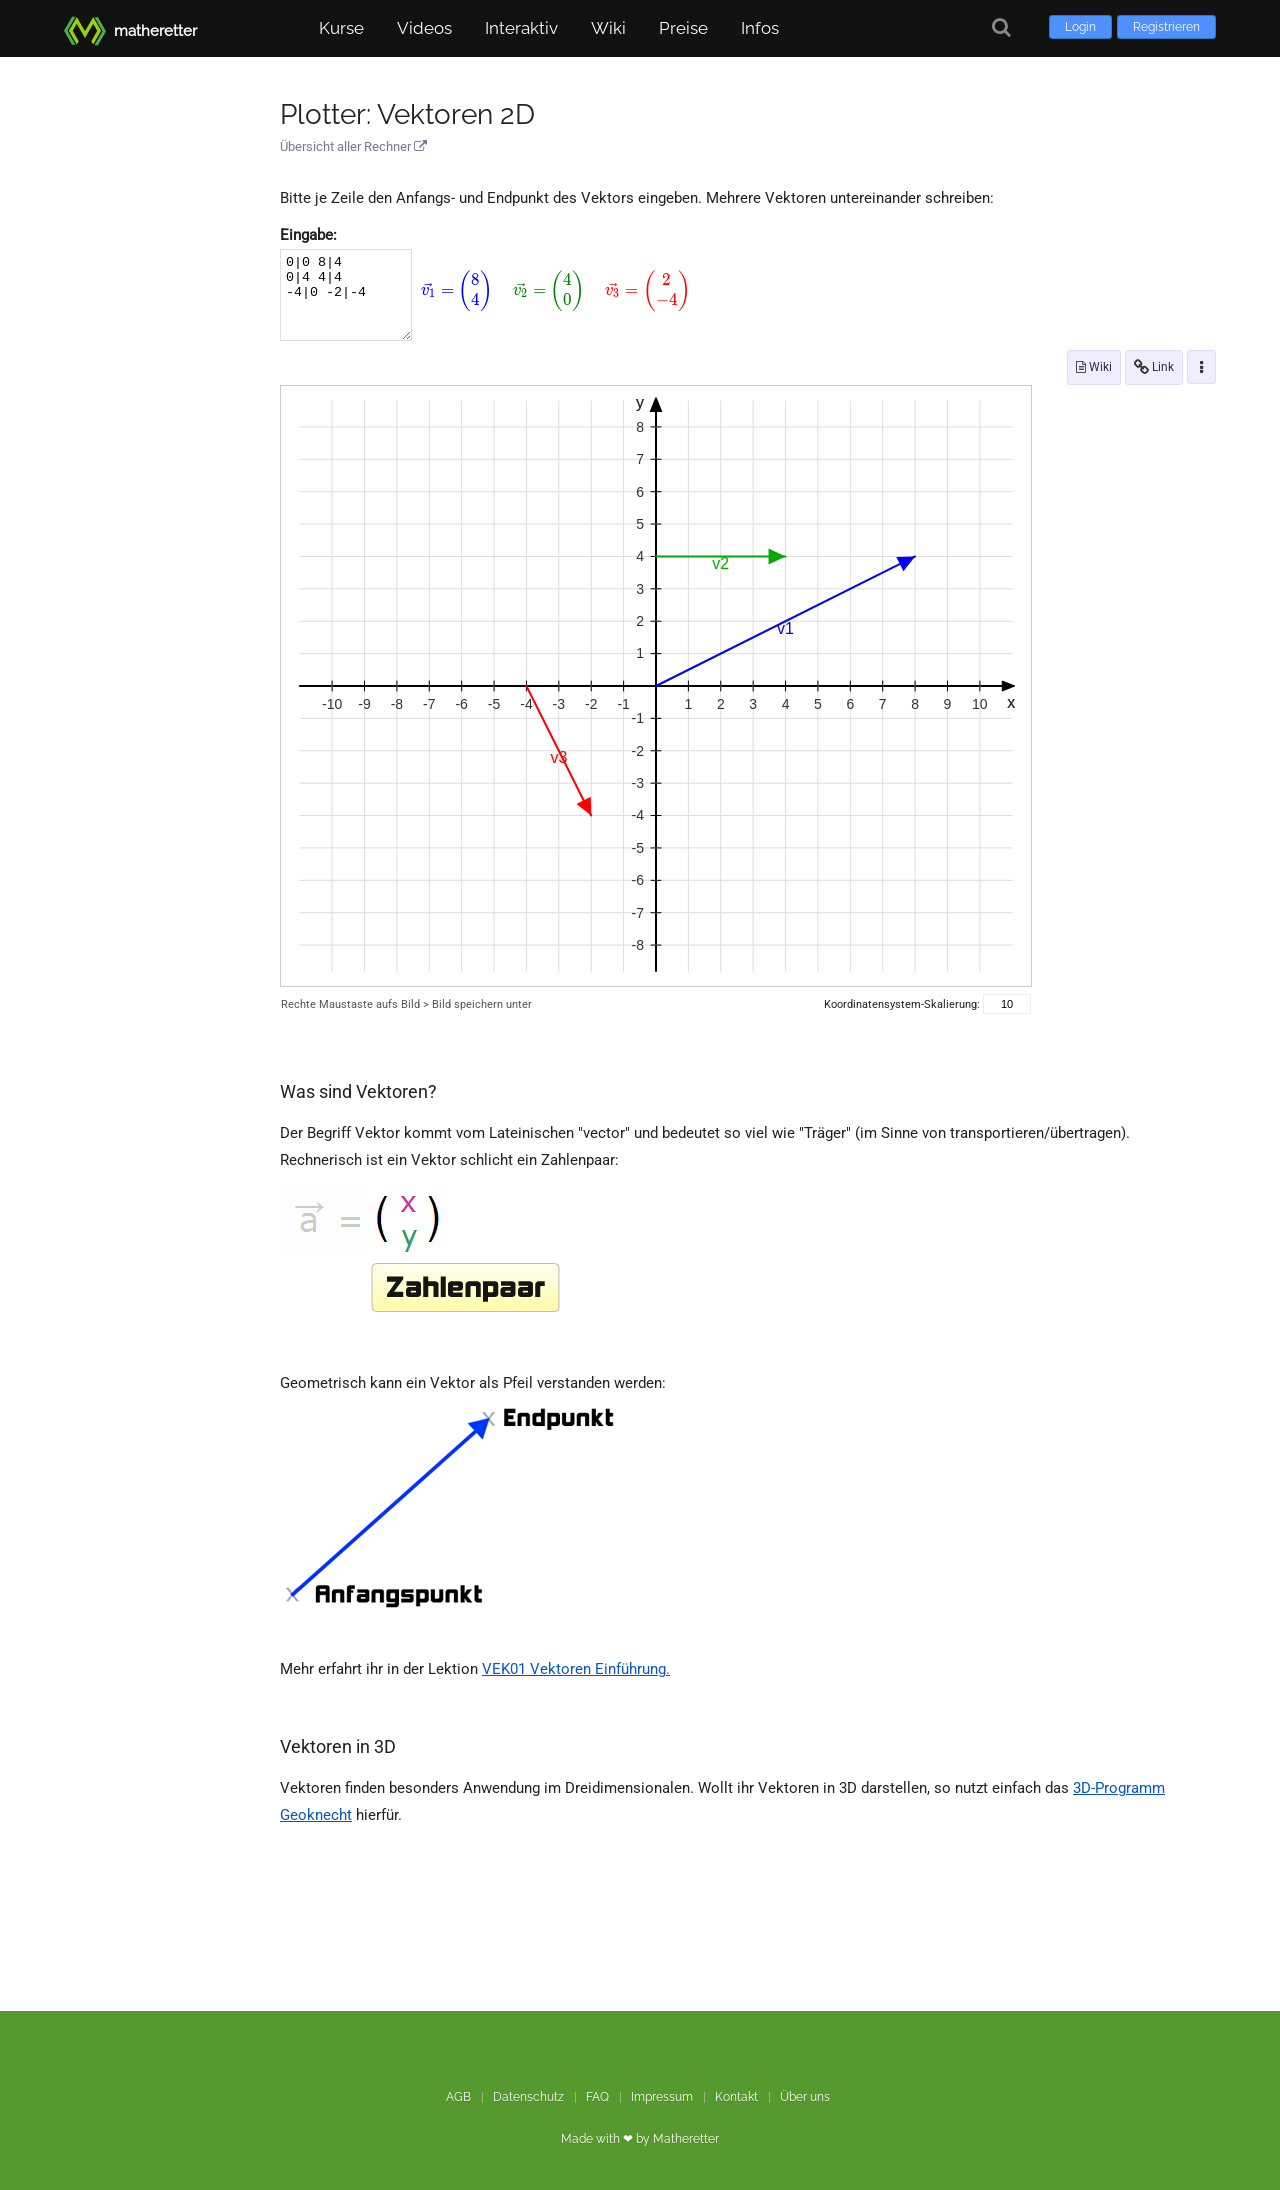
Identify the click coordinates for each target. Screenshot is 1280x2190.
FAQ (597, 2097)
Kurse (341, 28)
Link (1154, 367)
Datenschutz (528, 2097)
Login (1080, 27)
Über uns (805, 2097)
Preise (683, 28)
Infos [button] (760, 28)
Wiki (608, 28)
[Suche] (1001, 27)
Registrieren (1166, 27)
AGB (458, 2097)
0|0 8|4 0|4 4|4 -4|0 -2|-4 (346, 295)
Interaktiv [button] (521, 28)
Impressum (662, 2097)
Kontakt (736, 2097)
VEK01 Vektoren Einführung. (576, 1669)
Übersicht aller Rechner (353, 146)
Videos (424, 28)
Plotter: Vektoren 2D (407, 114)
